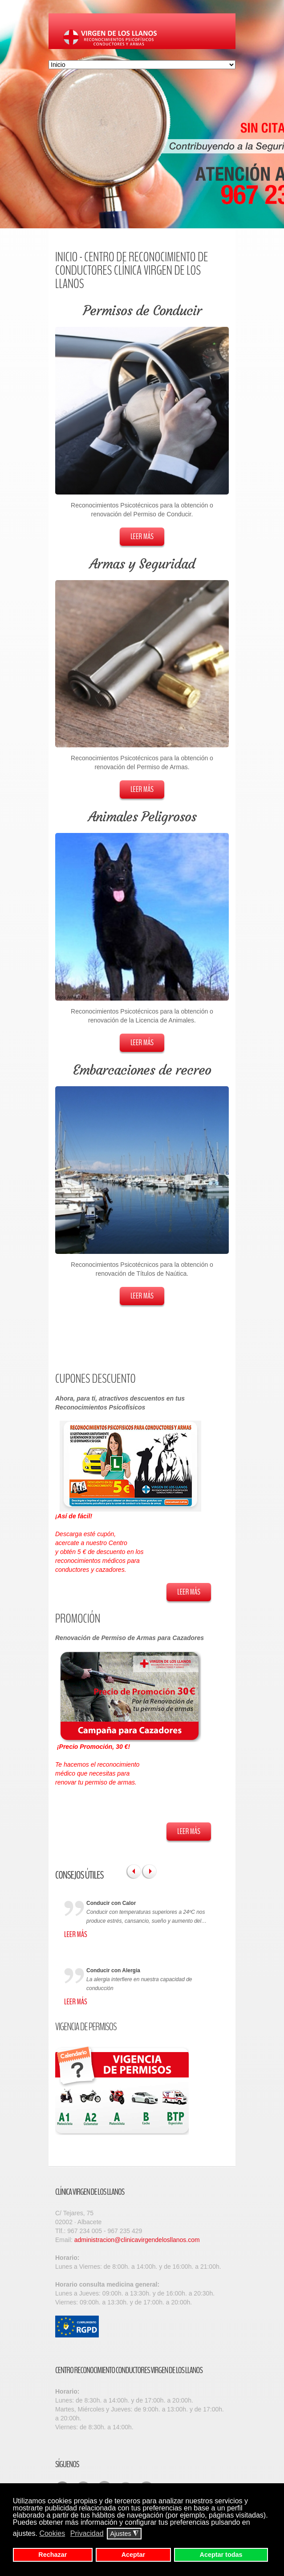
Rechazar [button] (52, 2554)
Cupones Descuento (95, 1378)
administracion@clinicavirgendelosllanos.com (137, 2239)
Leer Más (142, 536)
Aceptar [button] (134, 2554)
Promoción (77, 1618)
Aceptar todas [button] (221, 2554)
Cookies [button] (52, 2533)
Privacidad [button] (87, 2533)
